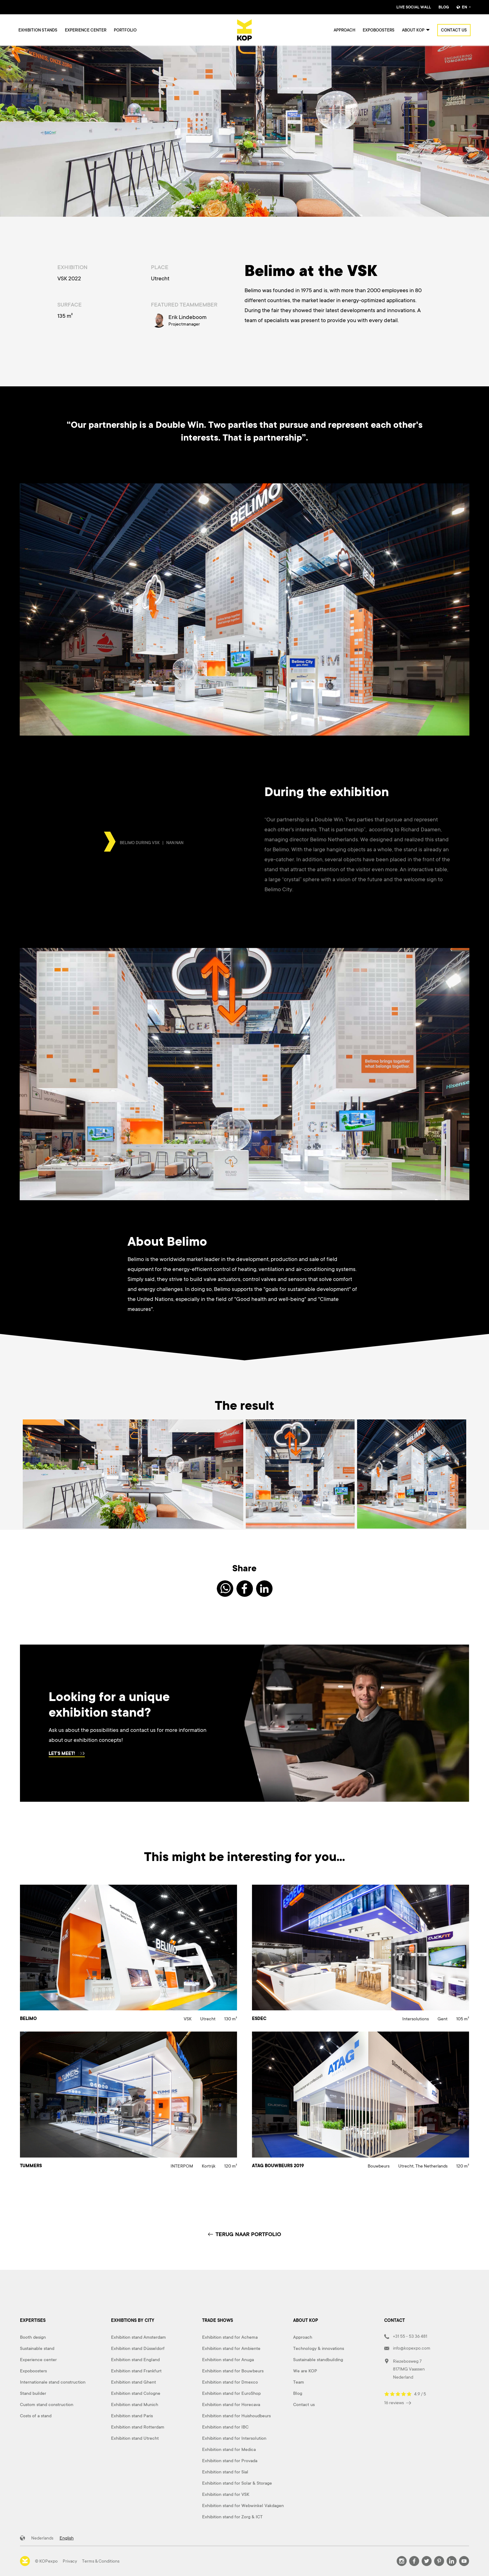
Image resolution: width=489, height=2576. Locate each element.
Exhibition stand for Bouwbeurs (233, 2370)
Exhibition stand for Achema (230, 2337)
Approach (344, 30)
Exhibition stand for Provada (229, 2460)
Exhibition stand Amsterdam (138, 2337)
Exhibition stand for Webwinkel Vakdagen (243, 2505)
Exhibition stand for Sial (225, 2471)
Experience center (85, 30)
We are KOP (305, 2370)
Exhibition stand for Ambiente (231, 2348)
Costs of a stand (35, 2415)
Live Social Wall (413, 7)
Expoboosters (379, 30)
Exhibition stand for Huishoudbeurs (236, 2415)
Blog (443, 7)
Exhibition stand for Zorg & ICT (232, 2516)
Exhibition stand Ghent (133, 2382)
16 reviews (397, 2402)
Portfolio (125, 30)
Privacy (70, 2561)
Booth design (33, 2337)
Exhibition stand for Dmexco (230, 2382)
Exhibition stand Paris (132, 2415)
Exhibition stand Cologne (135, 2393)
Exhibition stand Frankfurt (136, 2370)
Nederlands (42, 2537)
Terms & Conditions (100, 2561)
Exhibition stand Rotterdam (137, 2426)
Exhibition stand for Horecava (231, 2404)
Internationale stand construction (52, 2382)
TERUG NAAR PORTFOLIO (244, 2234)
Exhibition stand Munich (134, 2404)
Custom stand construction (46, 2404)
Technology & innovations (318, 2348)
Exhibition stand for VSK (225, 2494)
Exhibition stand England (135, 2359)
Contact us (454, 30)
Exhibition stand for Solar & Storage (237, 2483)
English (67, 2537)
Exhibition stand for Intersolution (234, 2438)
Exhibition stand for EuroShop (231, 2393)
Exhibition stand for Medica (229, 2449)
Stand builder (33, 2393)
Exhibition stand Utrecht (135, 2438)
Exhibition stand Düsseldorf (138, 2348)
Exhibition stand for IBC (225, 2426)
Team (298, 2382)
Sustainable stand (37, 2348)
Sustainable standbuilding (318, 2359)
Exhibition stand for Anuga (228, 2359)
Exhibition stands (37, 30)
